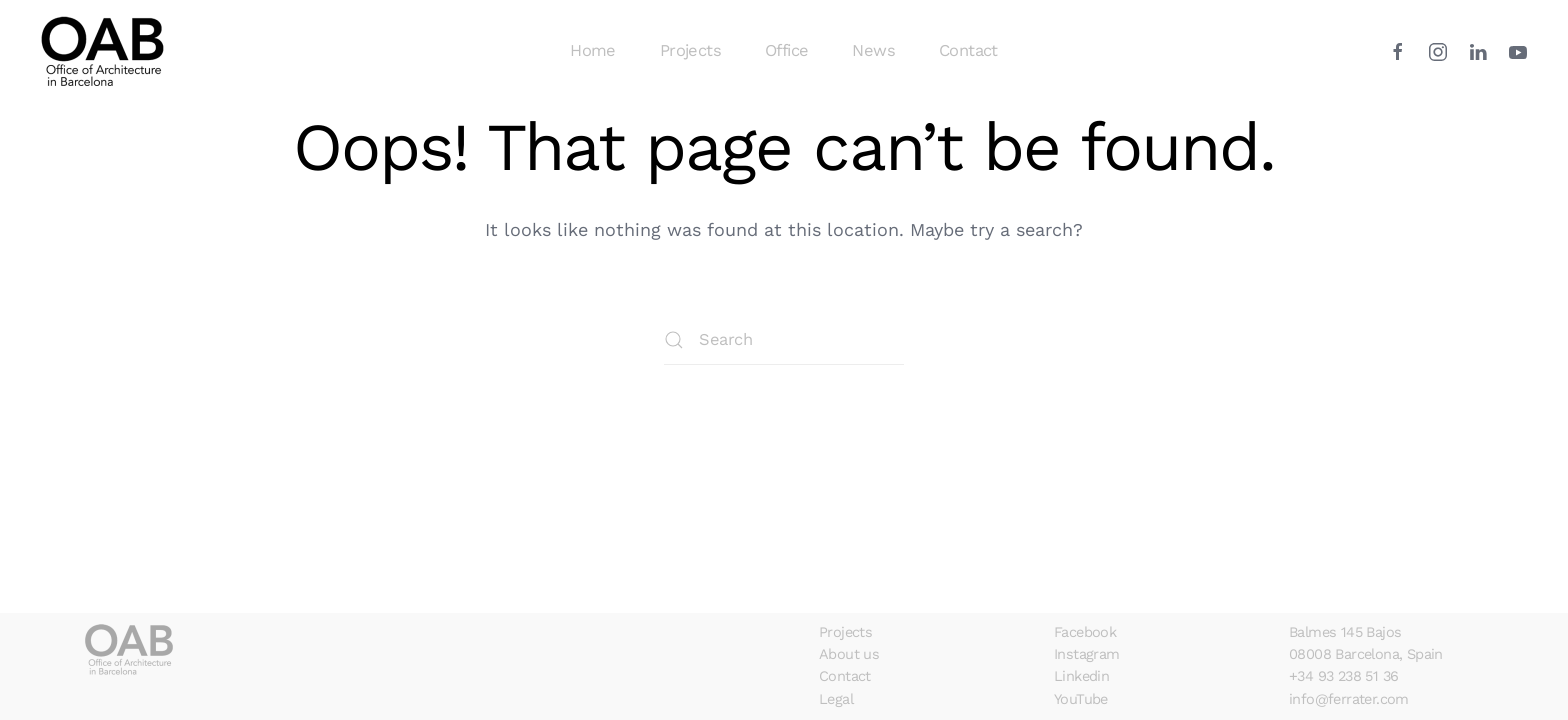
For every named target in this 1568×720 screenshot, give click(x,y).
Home (593, 50)
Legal (836, 699)
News (873, 50)
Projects (690, 50)
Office (786, 50)
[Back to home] (106, 51)
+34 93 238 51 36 (1343, 676)
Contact (968, 50)
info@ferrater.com (1349, 699)
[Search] (784, 340)
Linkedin (1081, 676)
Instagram (1087, 654)
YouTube (1081, 699)
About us (849, 654)
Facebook (1085, 632)
